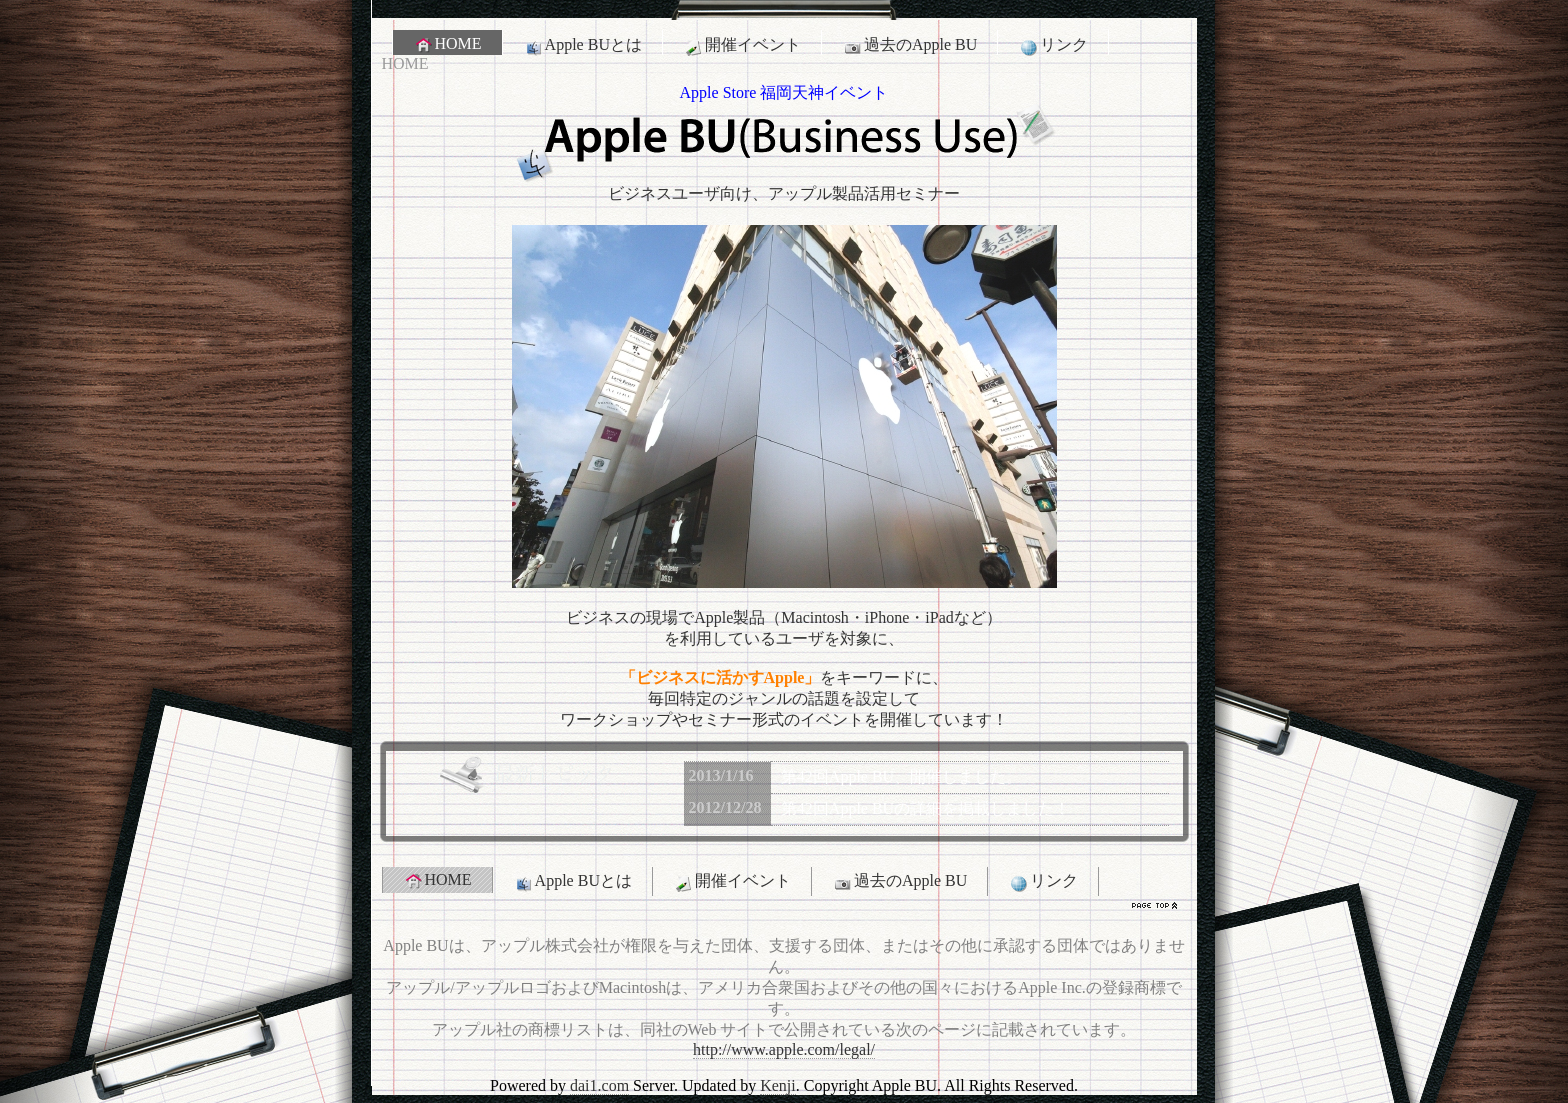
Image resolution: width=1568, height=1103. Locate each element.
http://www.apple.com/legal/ (784, 1049)
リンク (1053, 45)
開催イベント (742, 45)
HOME (447, 44)
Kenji (778, 1085)
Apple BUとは (582, 45)
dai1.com (599, 1085)
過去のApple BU (909, 45)
